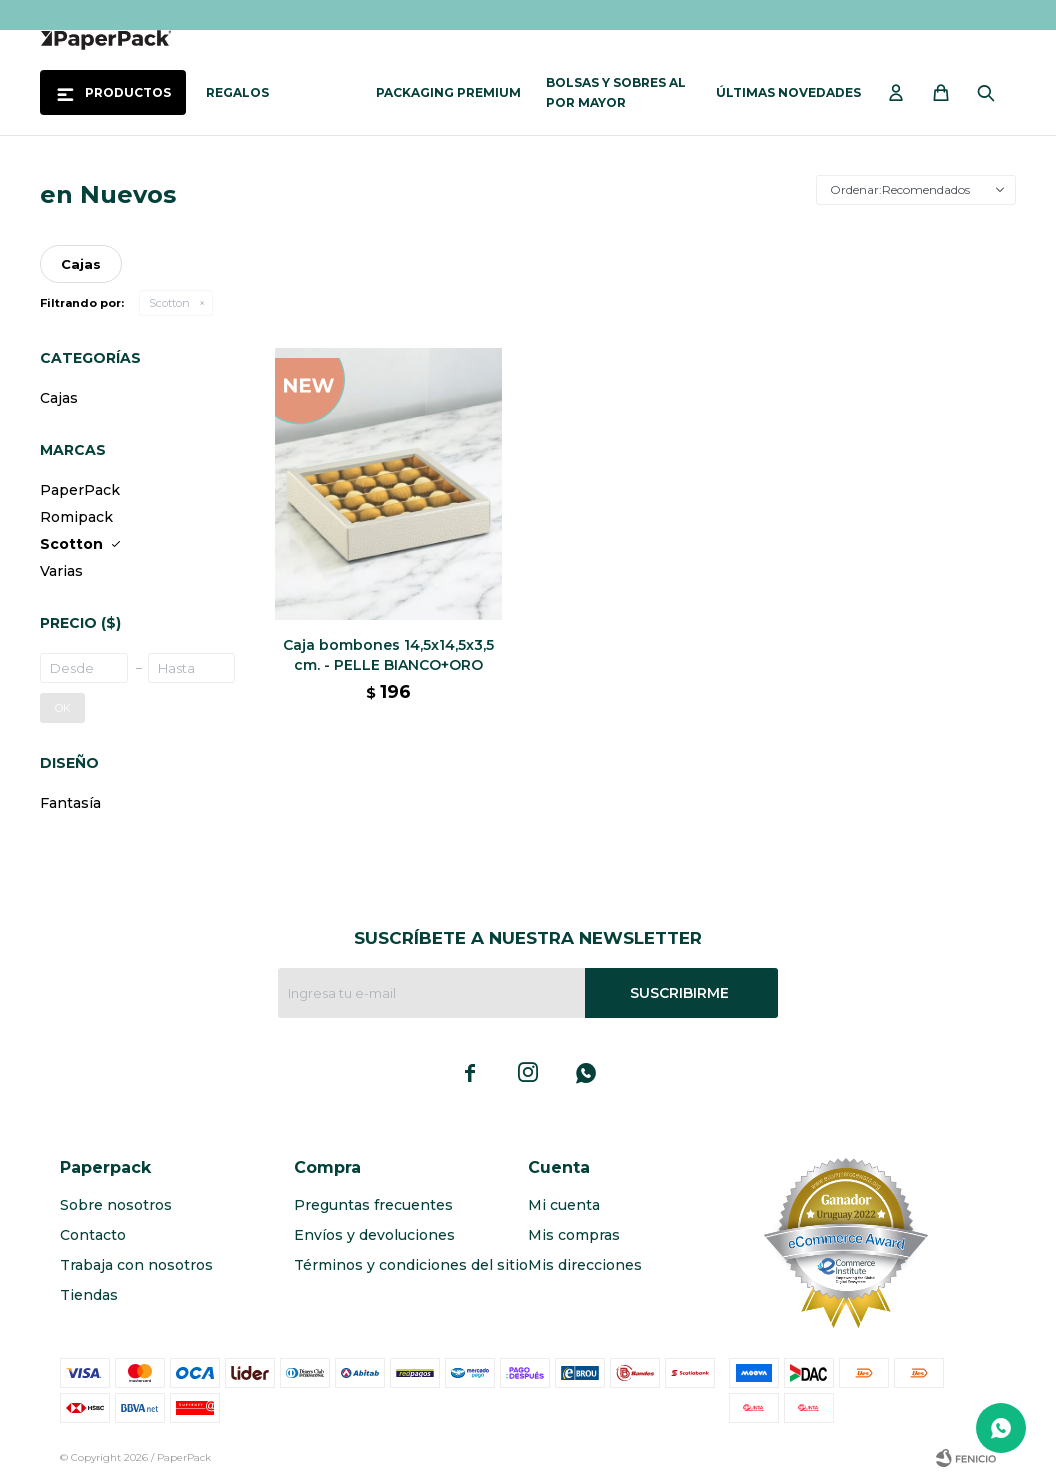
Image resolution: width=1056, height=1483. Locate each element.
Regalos (237, 92)
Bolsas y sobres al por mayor (616, 92)
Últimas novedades (788, 92)
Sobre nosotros (116, 1205)
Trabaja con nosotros (136, 1265)
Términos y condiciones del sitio (411, 1265)
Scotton (169, 303)
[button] (991, 93)
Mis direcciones (585, 1265)
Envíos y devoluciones (374, 1235)
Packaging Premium (448, 92)
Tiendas (89, 1295)
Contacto (93, 1235)
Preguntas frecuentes (373, 1205)
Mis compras (574, 1235)
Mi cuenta (564, 1205)
